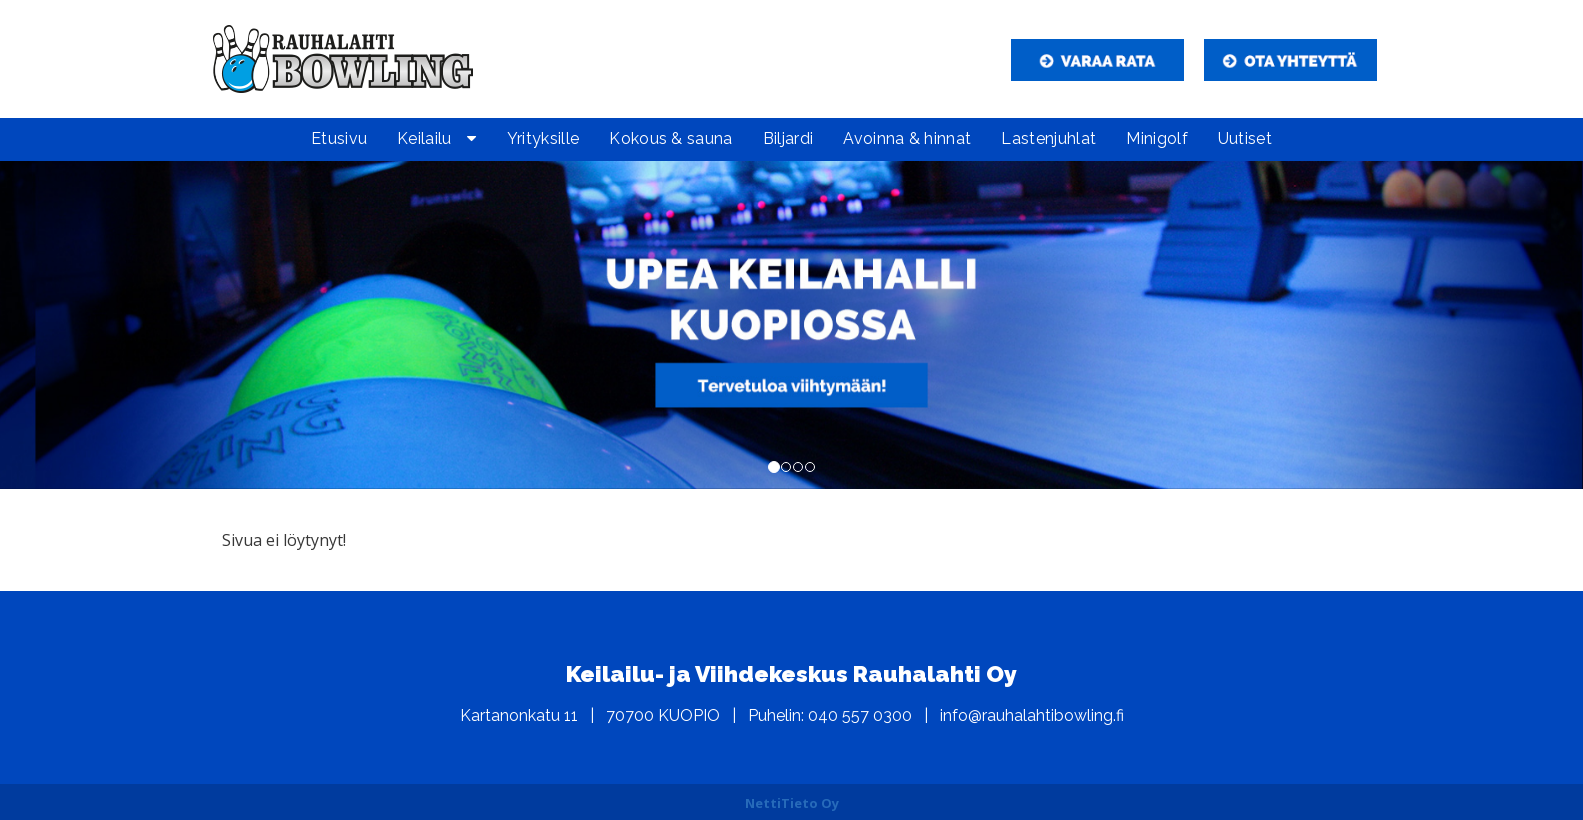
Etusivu (339, 138)
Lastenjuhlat (1048, 138)
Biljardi (788, 138)
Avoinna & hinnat (907, 138)
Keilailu (424, 138)
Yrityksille (543, 138)
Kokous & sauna (670, 138)
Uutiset (1245, 138)
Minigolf (1157, 138)
